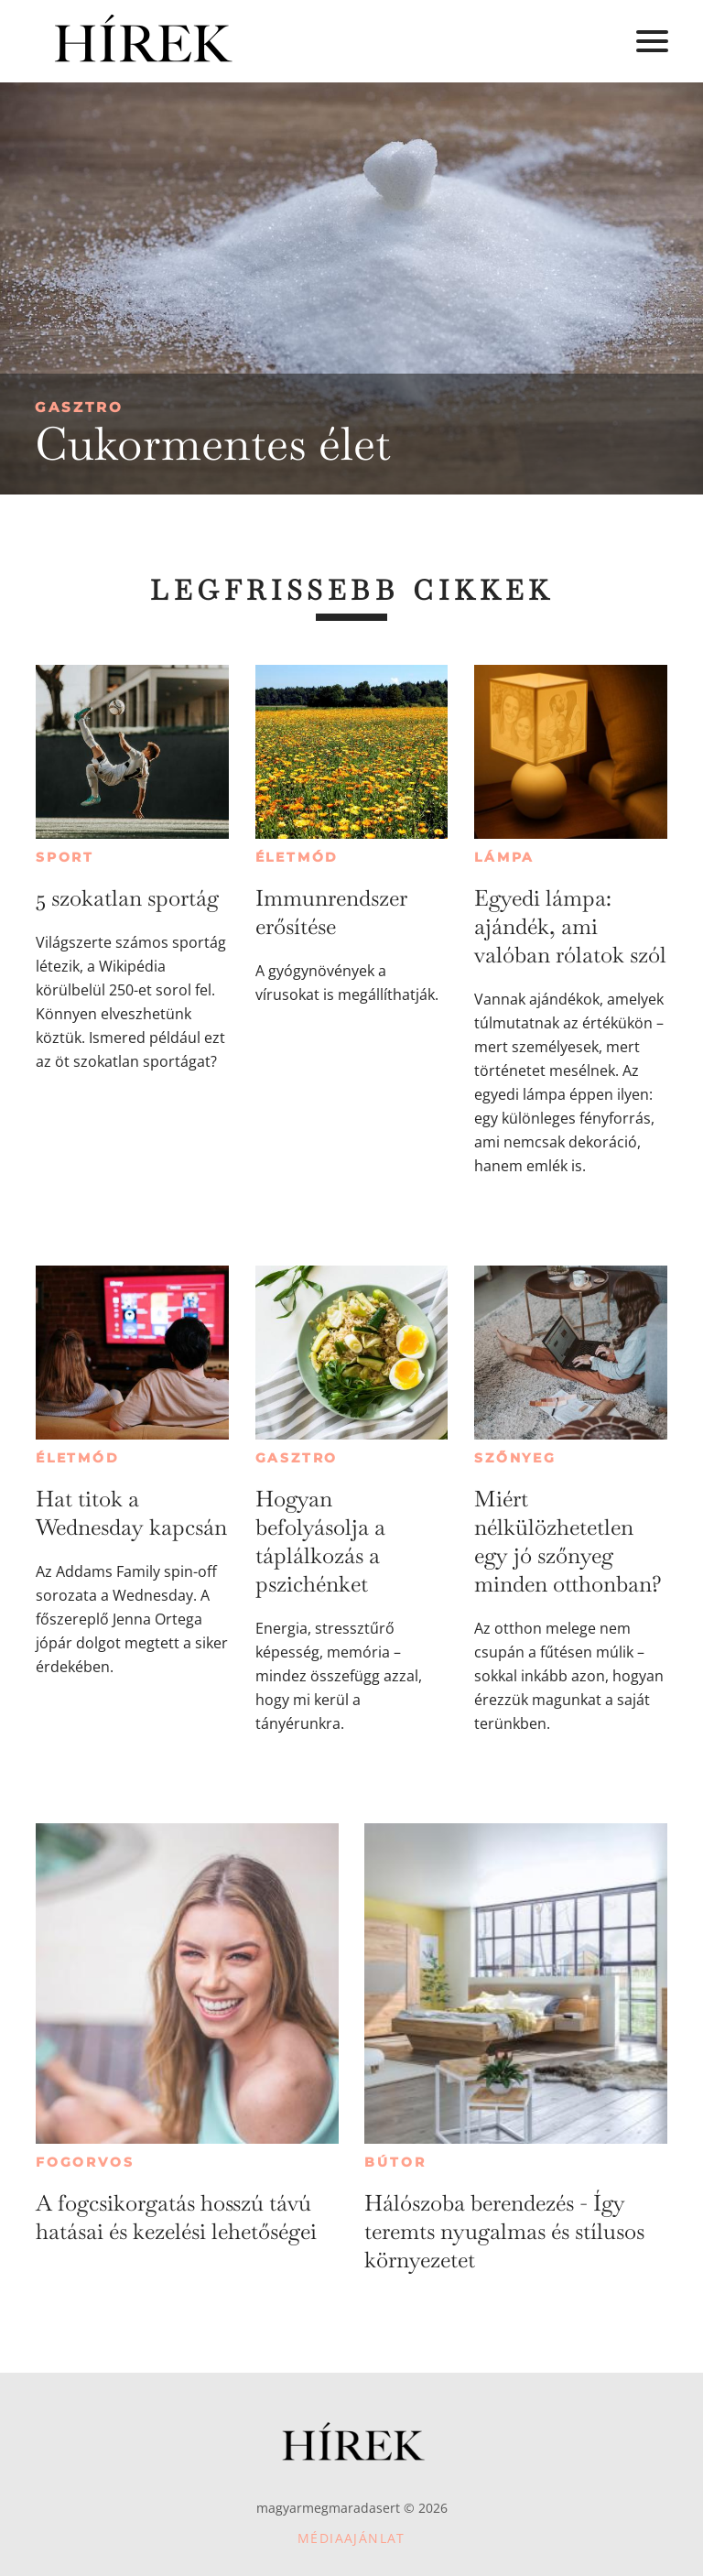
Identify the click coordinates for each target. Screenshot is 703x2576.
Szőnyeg (515, 1458)
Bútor (395, 2162)
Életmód (297, 857)
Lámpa (504, 857)
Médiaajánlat (351, 2538)
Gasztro (79, 407)
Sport (65, 857)
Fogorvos (85, 2162)
